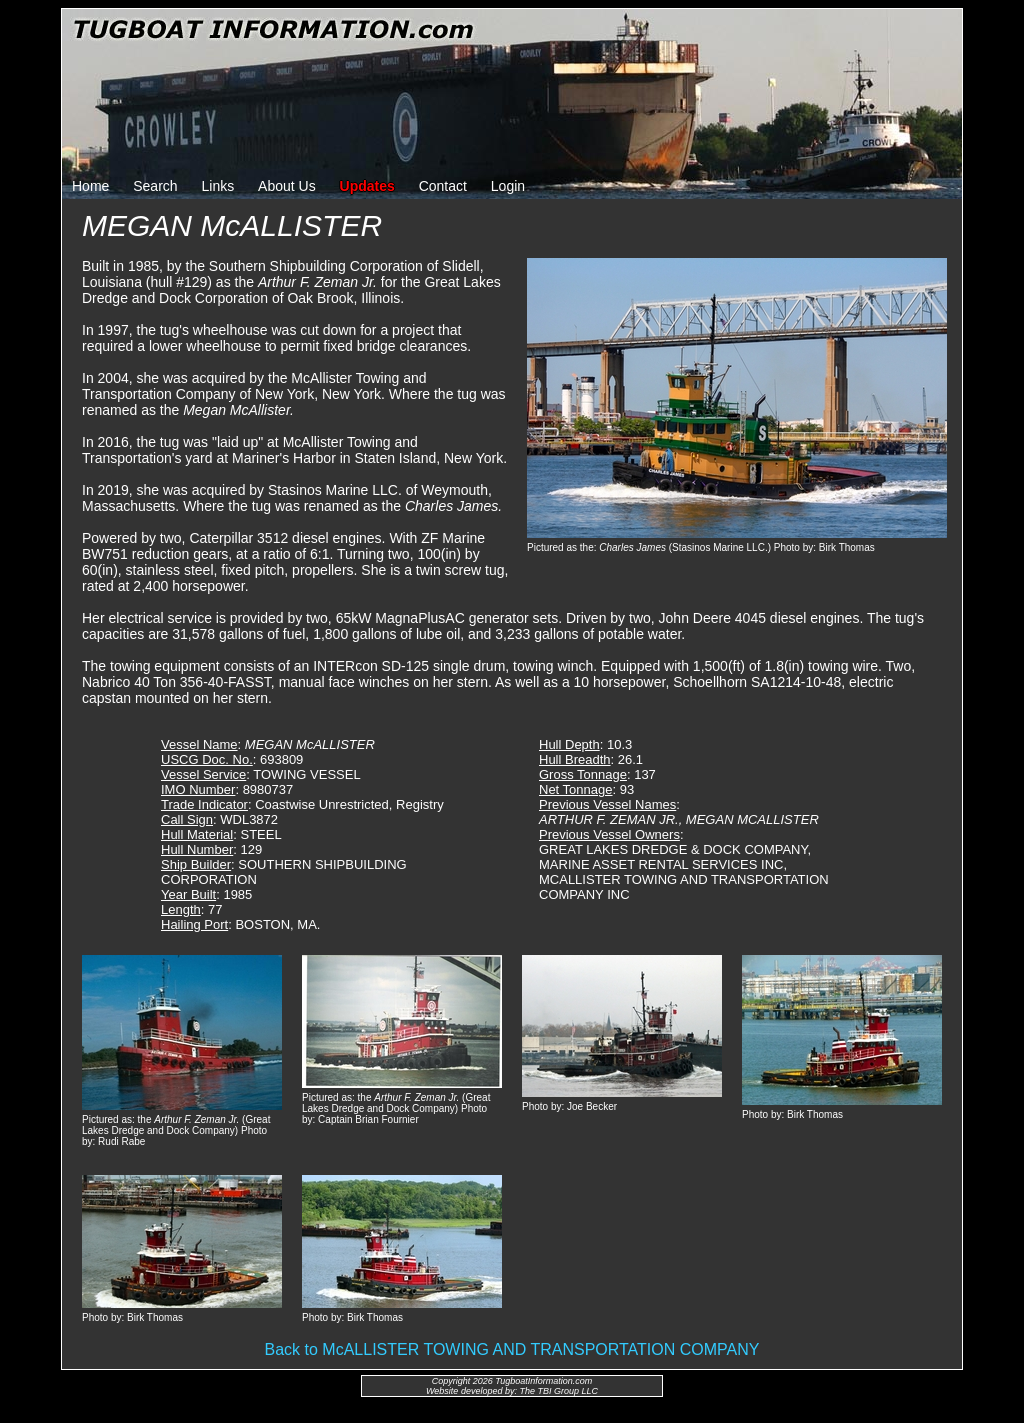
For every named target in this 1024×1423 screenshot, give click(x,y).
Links (218, 186)
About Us (287, 186)
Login (508, 186)
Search (155, 186)
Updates (367, 186)
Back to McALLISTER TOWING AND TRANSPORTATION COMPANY (512, 1349)
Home (90, 186)
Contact (443, 186)
